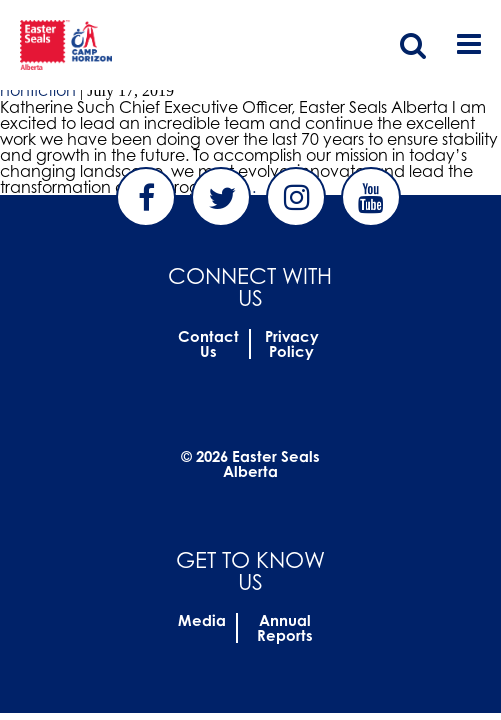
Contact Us (208, 344)
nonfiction (38, 90)
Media (202, 620)
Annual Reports (285, 628)
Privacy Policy (292, 344)
